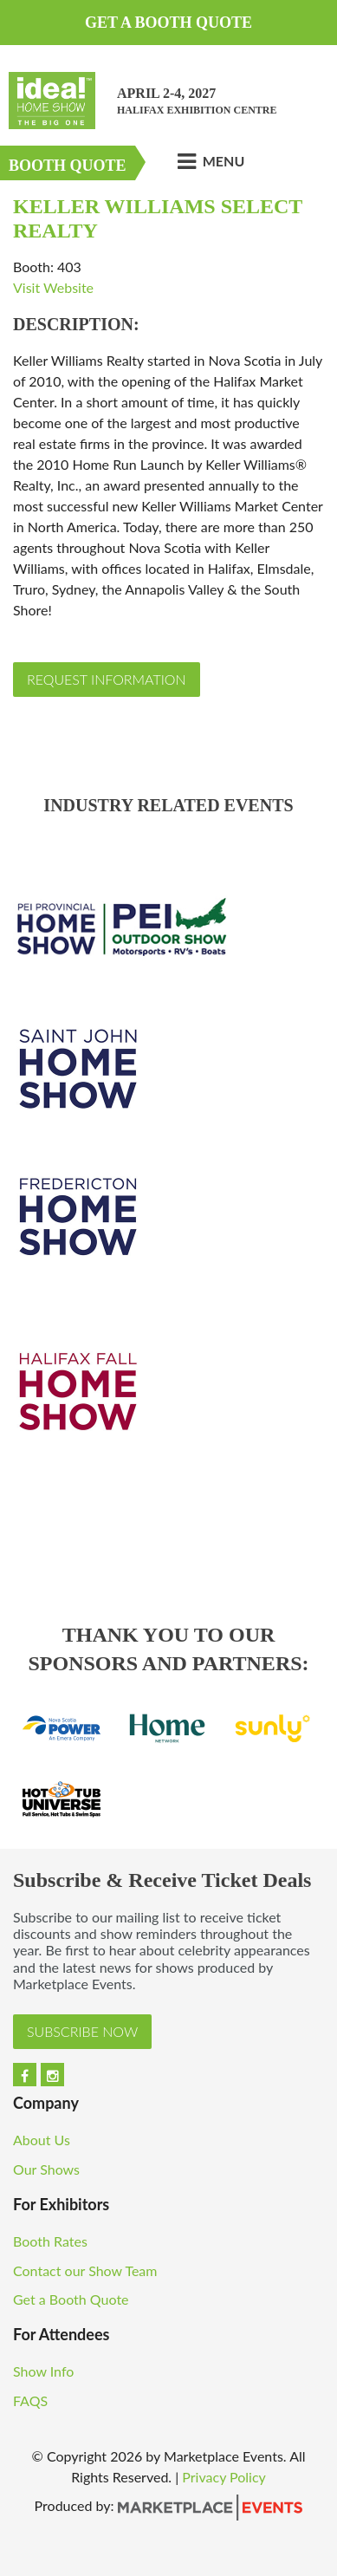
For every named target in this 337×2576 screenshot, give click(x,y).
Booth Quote (67, 165)
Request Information (106, 679)
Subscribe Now (82, 2031)
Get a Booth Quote (168, 22)
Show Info (45, 2371)
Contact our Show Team (87, 2270)
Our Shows (46, 2169)
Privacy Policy (224, 2477)
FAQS (30, 2400)
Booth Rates (52, 2241)
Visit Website (53, 287)
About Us (41, 2139)
